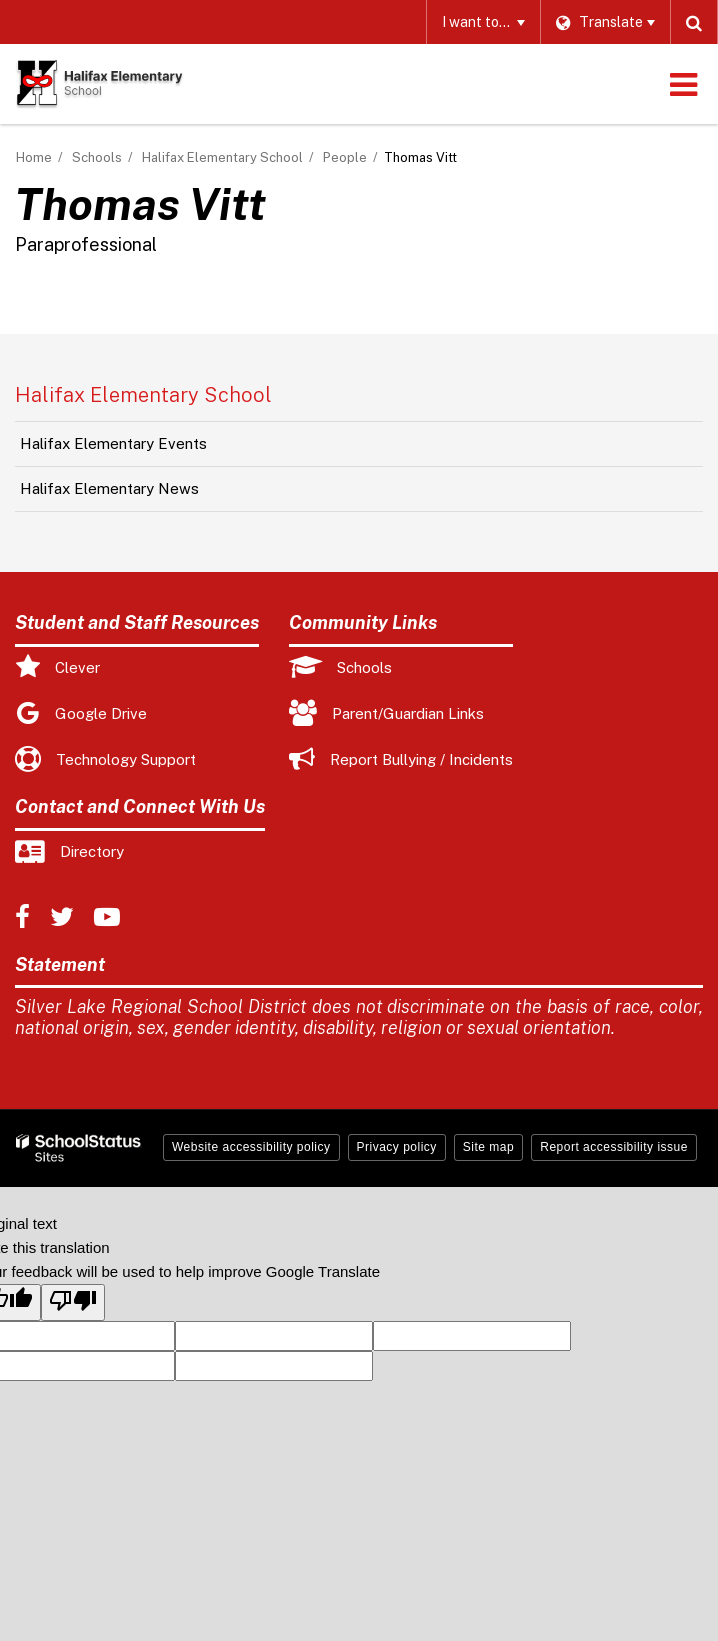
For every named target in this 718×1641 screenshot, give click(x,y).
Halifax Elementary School (222, 157)
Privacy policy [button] (397, 1147)
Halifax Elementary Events (113, 443)
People (345, 157)
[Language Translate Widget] (605, 22)
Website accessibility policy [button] (251, 1147)
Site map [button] (488, 1147)
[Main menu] (683, 84)
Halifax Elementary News (109, 488)
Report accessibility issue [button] (614, 1147)
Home (34, 157)
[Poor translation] (73, 1302)
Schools (97, 157)
